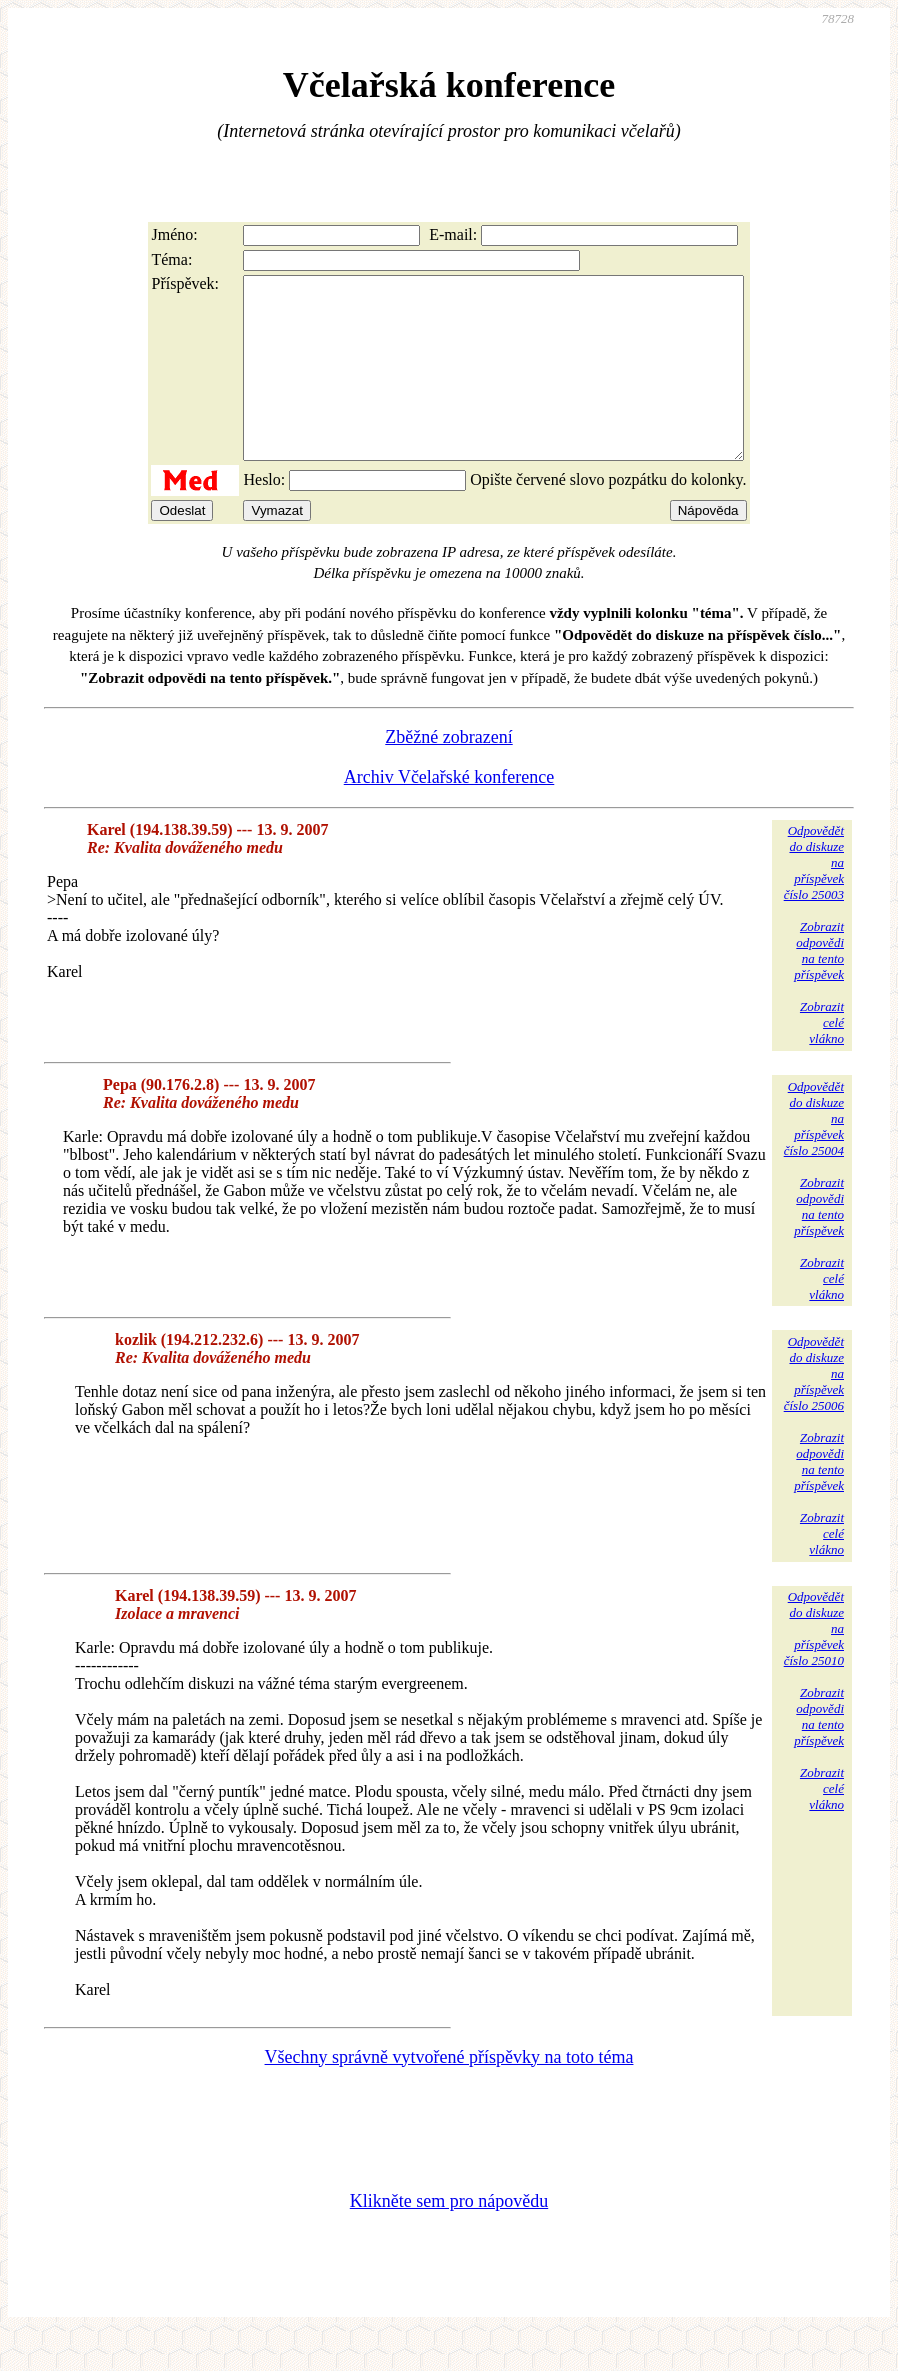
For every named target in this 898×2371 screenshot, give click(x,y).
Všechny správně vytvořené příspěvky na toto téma (449, 2093)
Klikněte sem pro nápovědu (449, 2237)
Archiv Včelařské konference (449, 813)
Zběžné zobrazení (448, 773)
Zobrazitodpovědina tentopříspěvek (819, 986)
